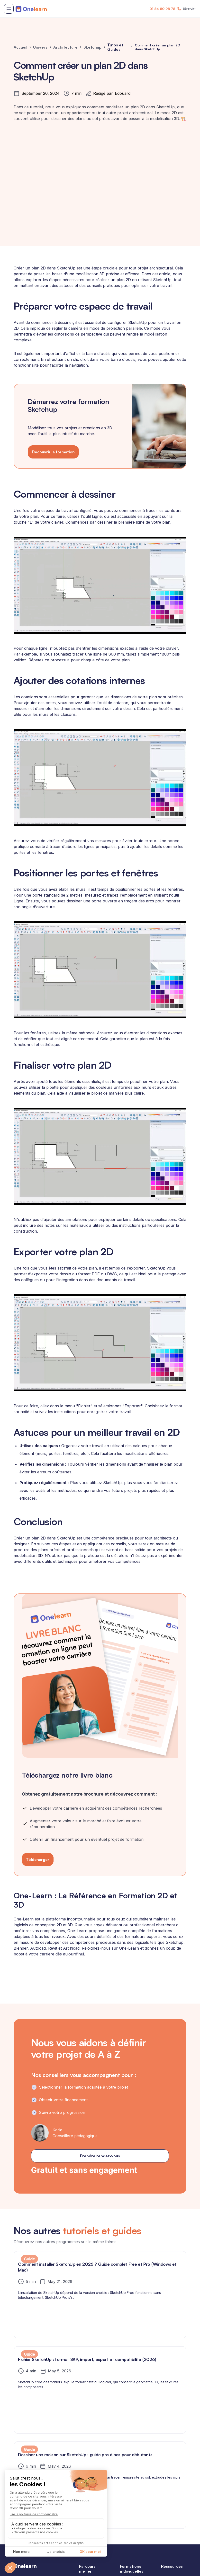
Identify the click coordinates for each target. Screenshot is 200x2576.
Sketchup (92, 47)
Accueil (20, 47)
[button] (9, 9)
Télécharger (37, 1859)
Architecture (65, 47)
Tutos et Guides (115, 47)
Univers (40, 47)
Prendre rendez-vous (100, 2155)
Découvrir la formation (53, 452)
